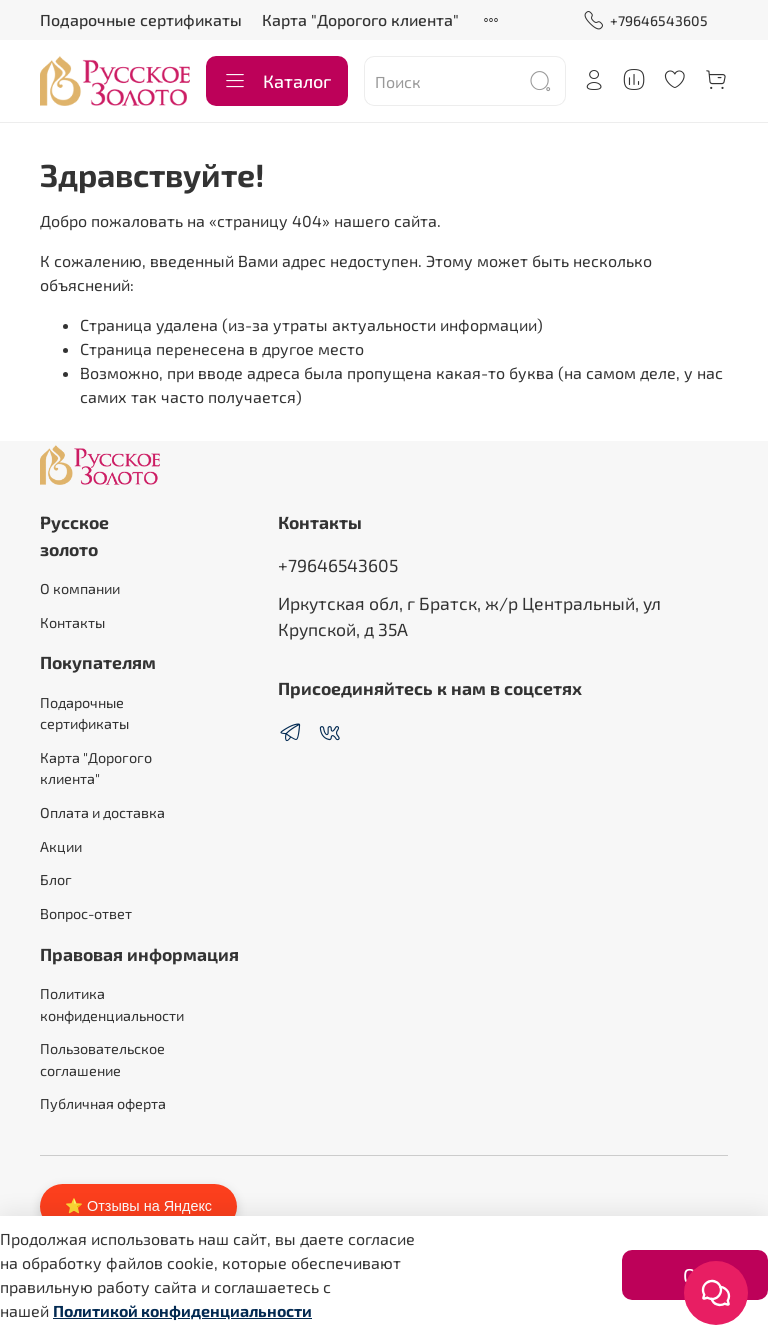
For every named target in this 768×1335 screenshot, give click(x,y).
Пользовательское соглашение (102, 1059)
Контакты (72, 622)
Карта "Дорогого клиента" (360, 19)
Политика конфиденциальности (112, 1004)
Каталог (277, 81)
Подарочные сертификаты (141, 19)
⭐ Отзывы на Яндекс (138, 1206)
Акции (61, 846)
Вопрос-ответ (86, 913)
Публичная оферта (103, 1103)
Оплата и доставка (102, 812)
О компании (80, 588)
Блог (56, 879)
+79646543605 (645, 20)
